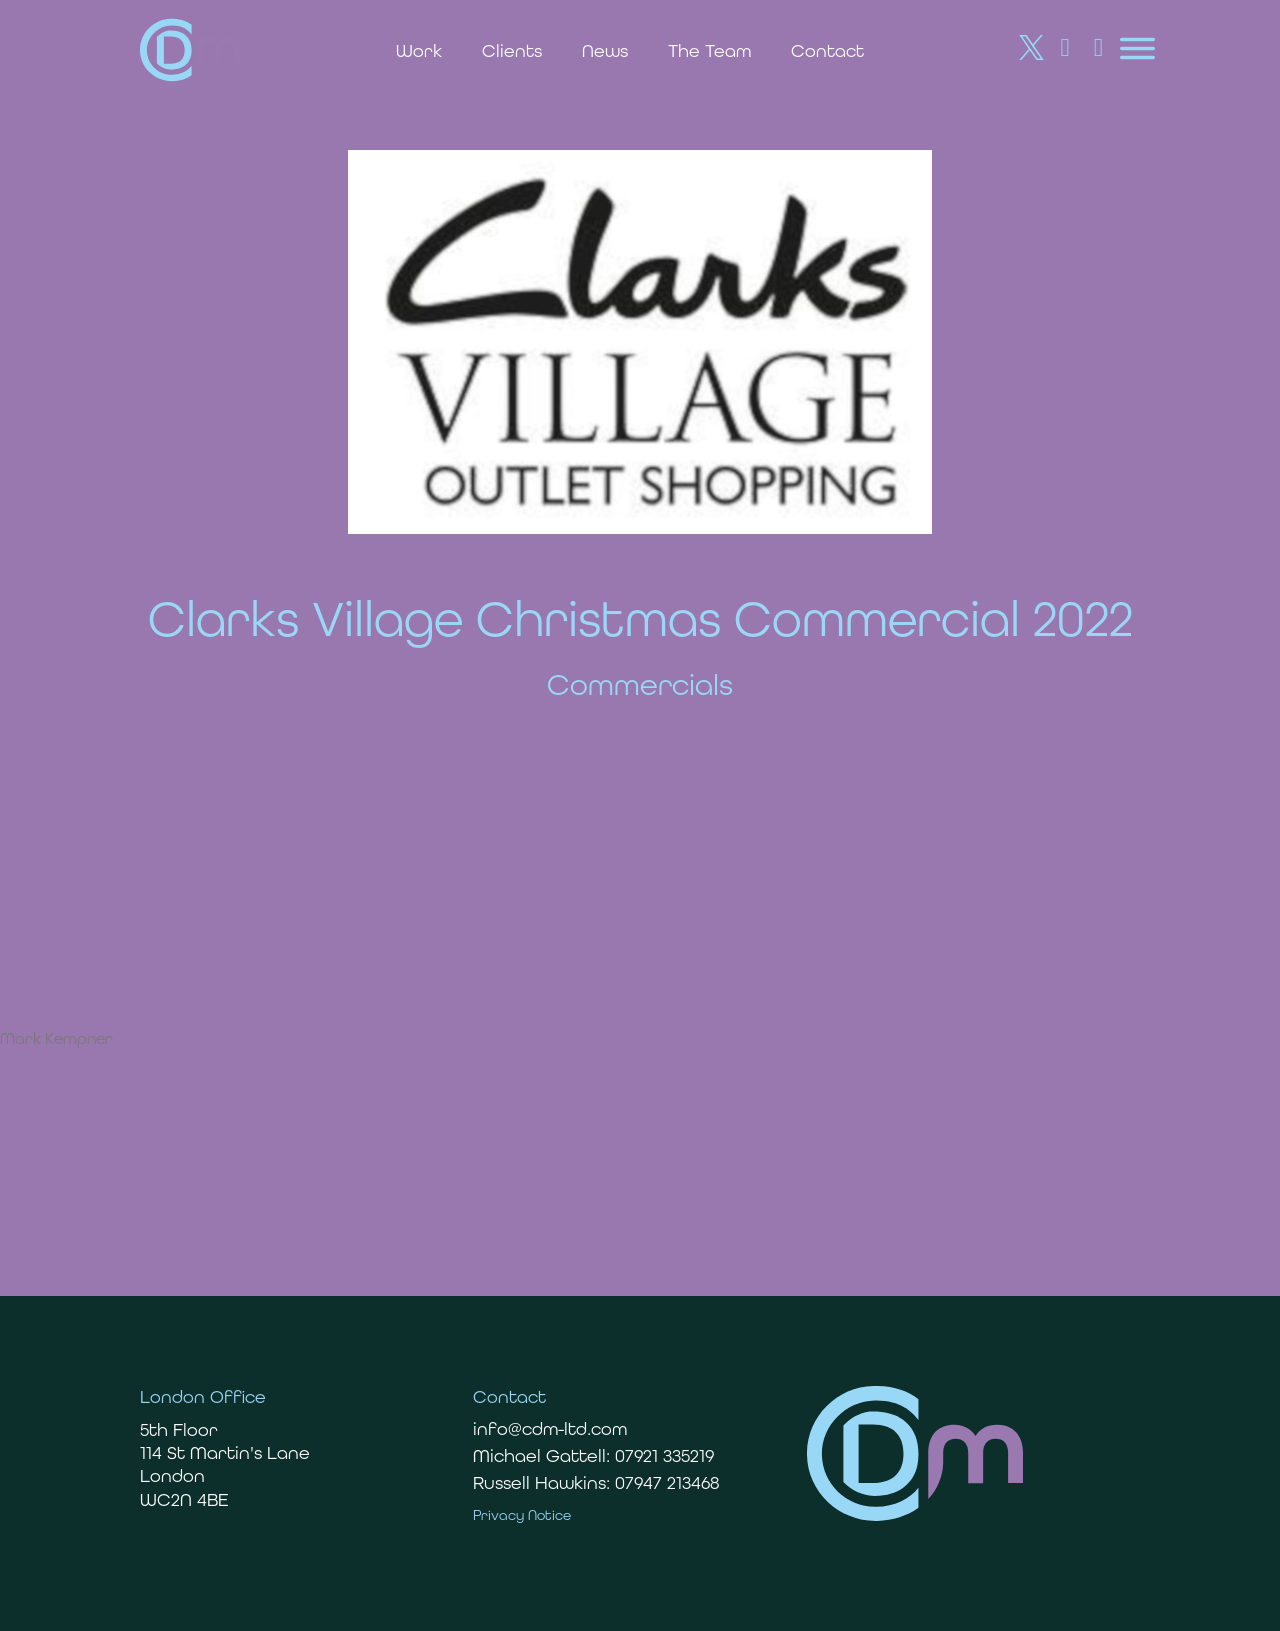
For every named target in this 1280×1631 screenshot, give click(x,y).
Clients (512, 50)
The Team (709, 50)
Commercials (640, 684)
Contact (827, 50)
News (605, 50)
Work (419, 50)
